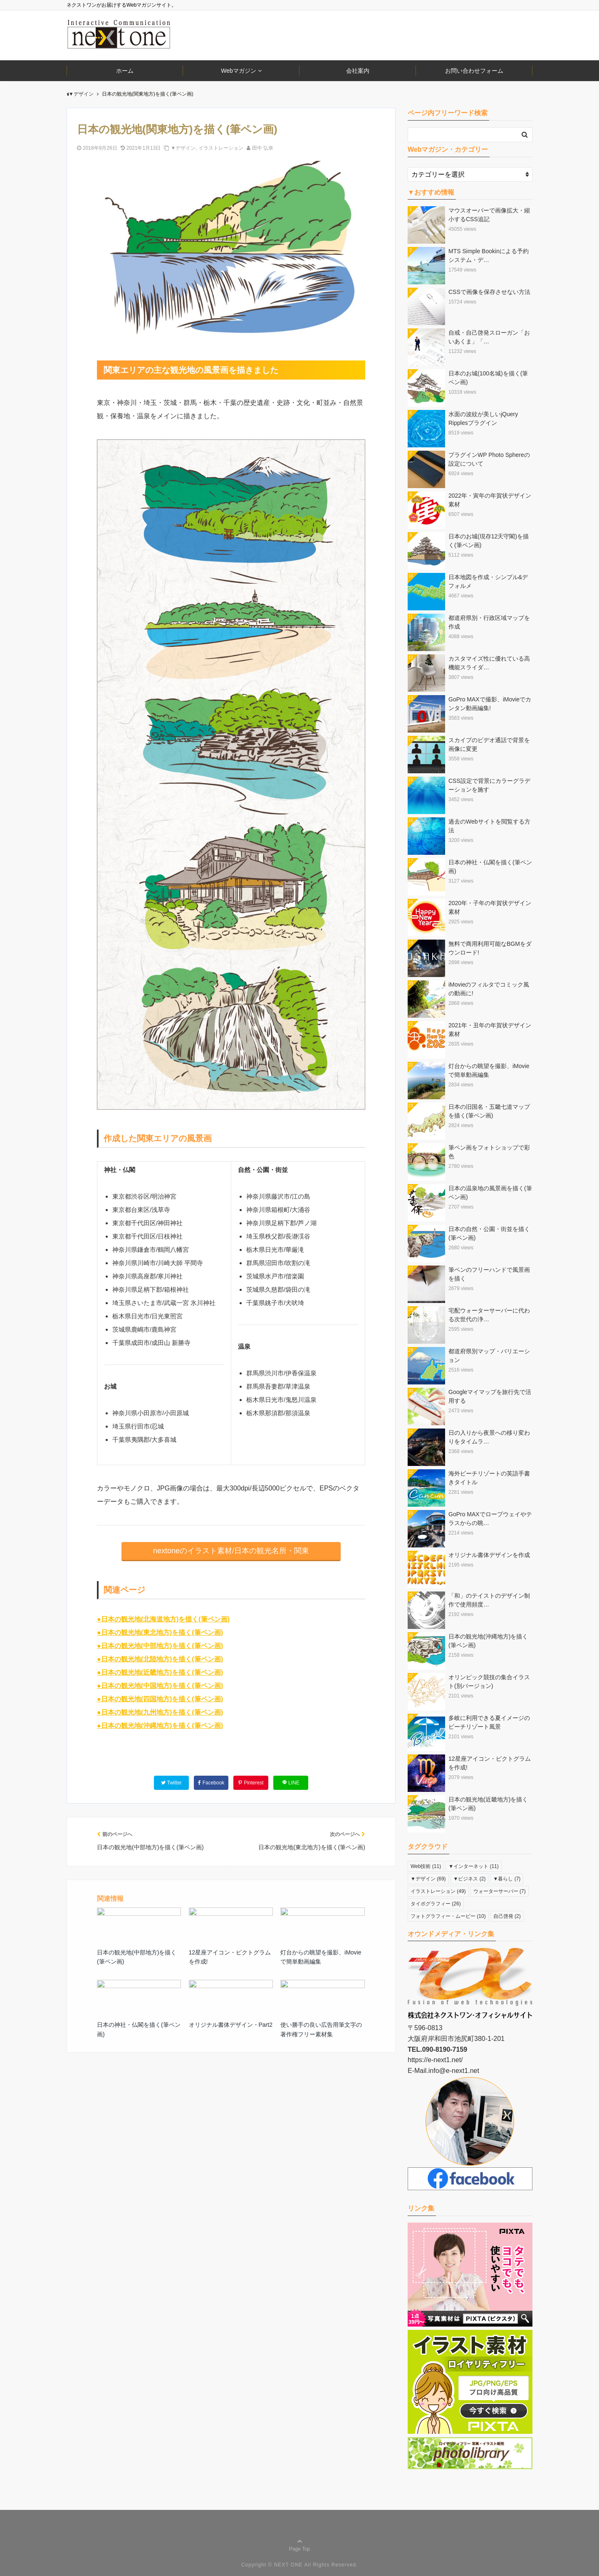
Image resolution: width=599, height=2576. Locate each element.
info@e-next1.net (453, 2070)
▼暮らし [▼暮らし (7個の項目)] (506, 1879)
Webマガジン (238, 70)
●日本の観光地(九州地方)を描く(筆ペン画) (160, 1712)
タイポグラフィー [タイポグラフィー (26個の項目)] (436, 1904)
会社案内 (357, 70)
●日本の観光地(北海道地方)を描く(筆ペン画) (163, 1619)
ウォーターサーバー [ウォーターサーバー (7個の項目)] (499, 1891)
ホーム (125, 70)
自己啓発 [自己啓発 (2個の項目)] (507, 1916)
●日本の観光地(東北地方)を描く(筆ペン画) (160, 1632)
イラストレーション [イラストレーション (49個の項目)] (438, 1891)
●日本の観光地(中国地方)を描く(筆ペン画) (160, 1685)
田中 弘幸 (262, 148)
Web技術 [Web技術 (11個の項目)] (426, 1866)
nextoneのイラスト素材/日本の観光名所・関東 (231, 1551)
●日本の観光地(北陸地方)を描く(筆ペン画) (160, 1659)
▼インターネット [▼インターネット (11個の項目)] (473, 1866)
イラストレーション (220, 148)
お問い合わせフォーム (474, 70)
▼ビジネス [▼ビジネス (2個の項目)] (469, 1879)
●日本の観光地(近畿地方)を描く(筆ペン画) (160, 1672)
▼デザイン (183, 148)
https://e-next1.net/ (435, 2059)
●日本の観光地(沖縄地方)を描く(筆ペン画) (160, 1725)
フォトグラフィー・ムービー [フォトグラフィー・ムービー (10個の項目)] (448, 1916)
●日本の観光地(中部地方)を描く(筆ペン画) (160, 1645)
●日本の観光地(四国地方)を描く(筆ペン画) (160, 1699)
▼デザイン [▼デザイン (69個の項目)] (428, 1879)
